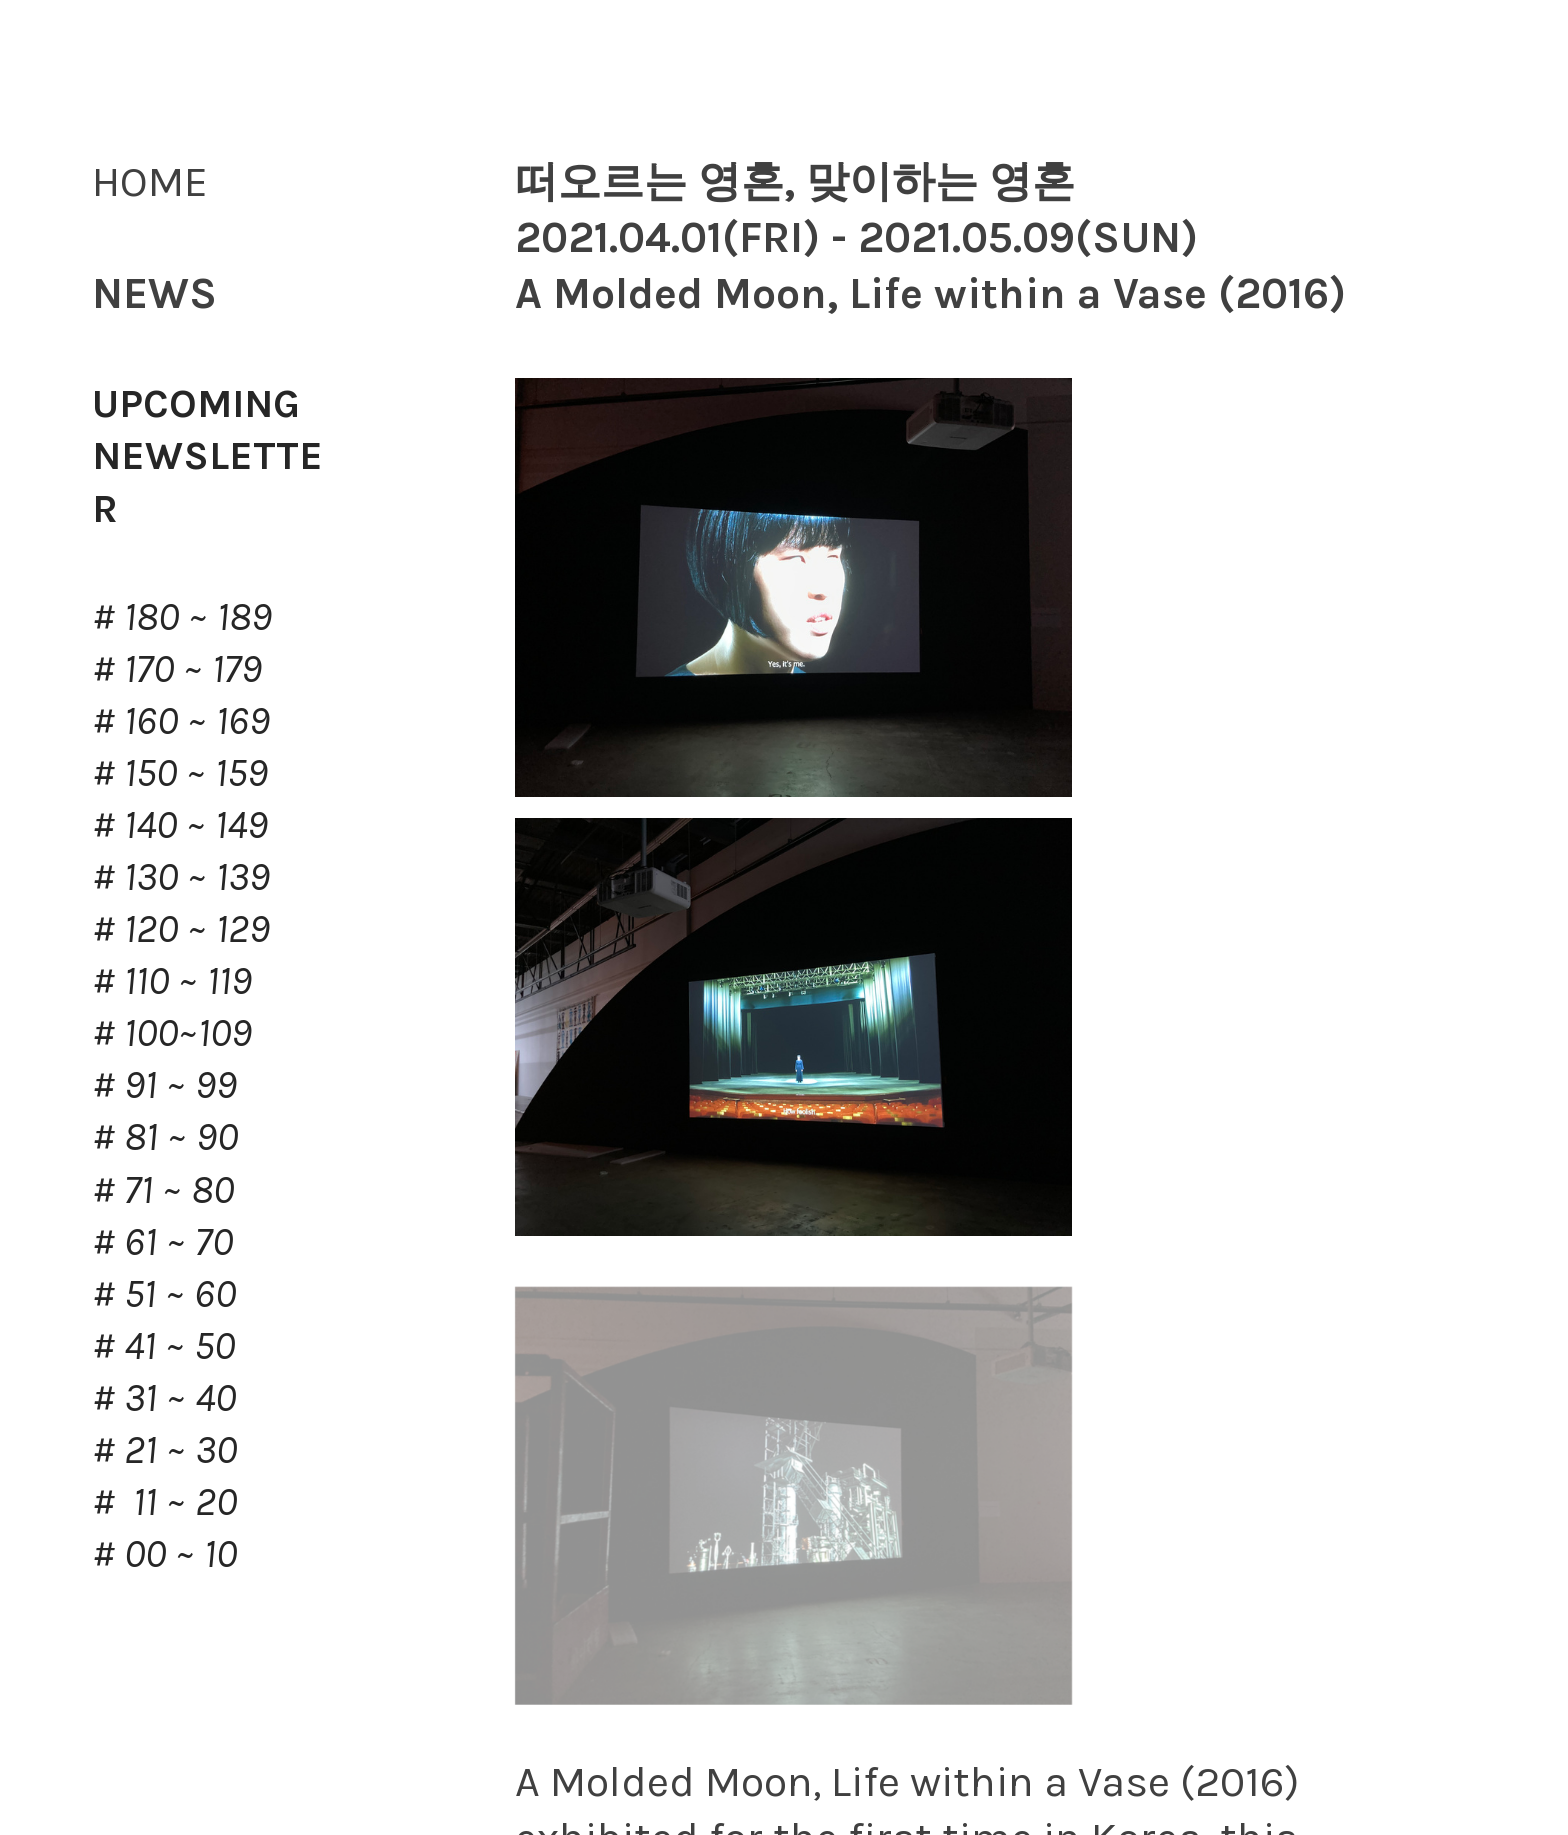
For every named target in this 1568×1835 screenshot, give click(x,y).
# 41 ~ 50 (163, 1345)
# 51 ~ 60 (164, 1293)
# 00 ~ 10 (164, 1553)
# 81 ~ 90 (165, 1136)
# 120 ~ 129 (181, 928)
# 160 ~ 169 (181, 720)
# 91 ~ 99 (164, 1084)
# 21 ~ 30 (164, 1449)
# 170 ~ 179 (177, 668)
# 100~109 (172, 1032)
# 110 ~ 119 (172, 980)
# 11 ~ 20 (164, 1501)
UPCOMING (196, 403)
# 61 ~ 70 (162, 1241)
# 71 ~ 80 (163, 1189)
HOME (150, 181)
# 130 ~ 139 (181, 876)
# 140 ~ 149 (180, 824)
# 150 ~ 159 (180, 772)
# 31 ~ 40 (164, 1397)
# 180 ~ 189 (182, 616)
